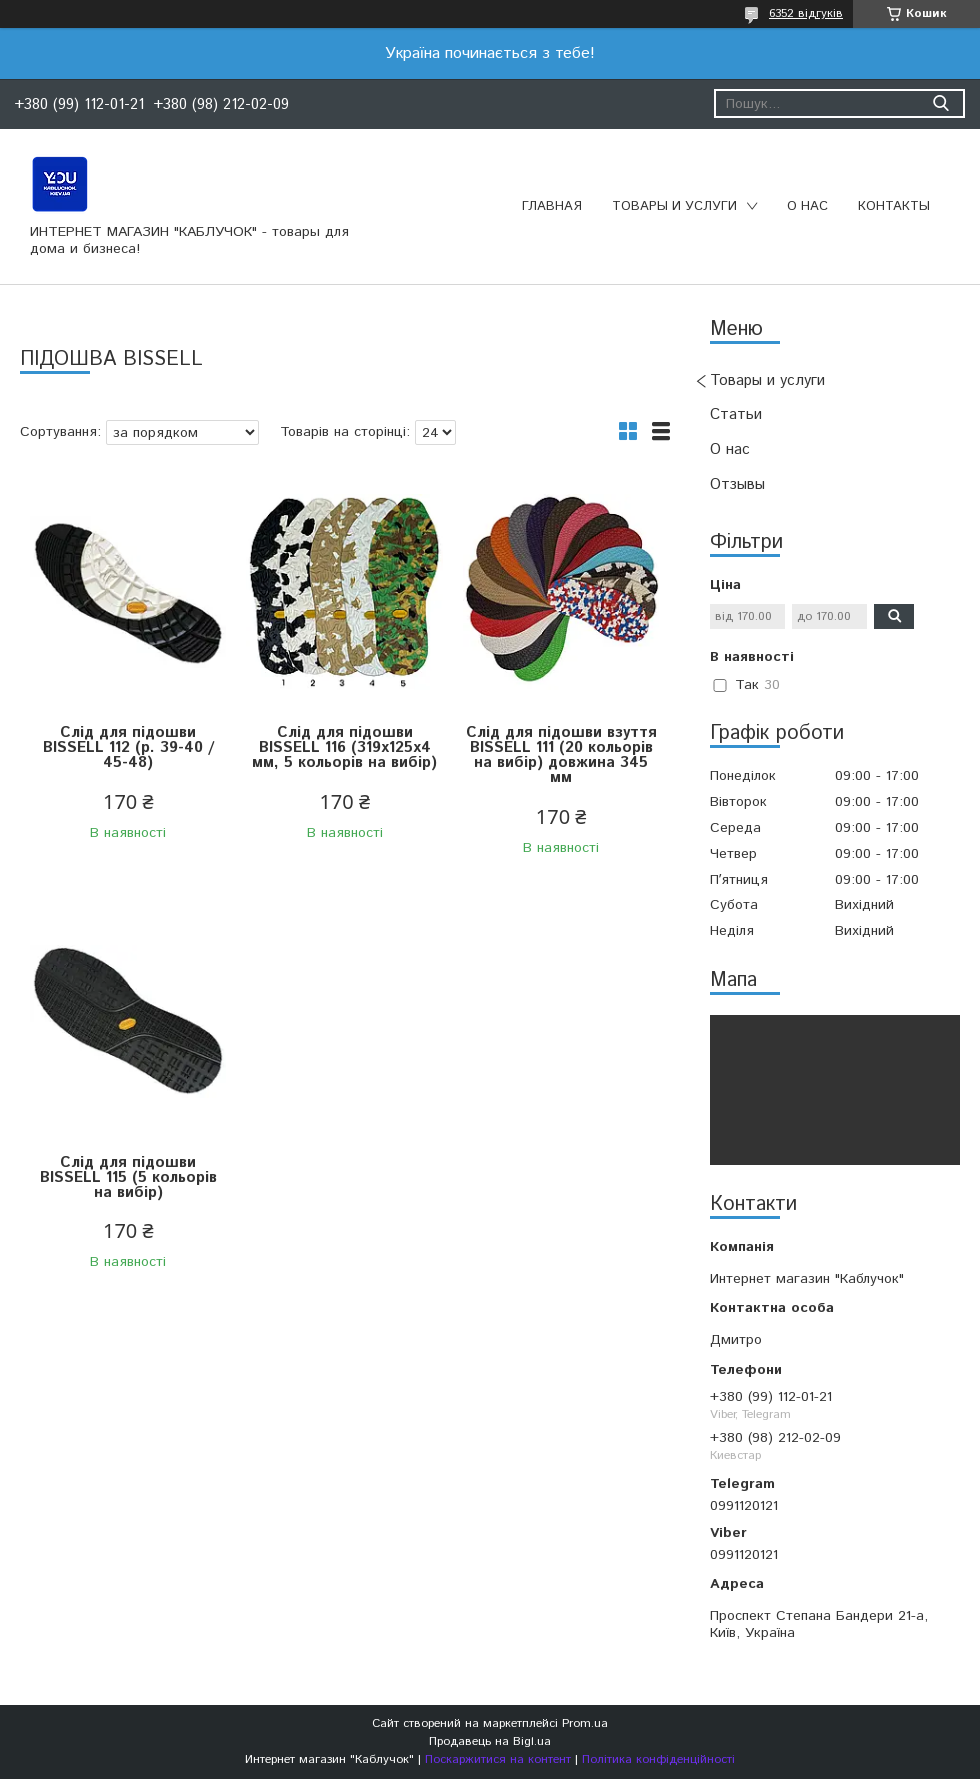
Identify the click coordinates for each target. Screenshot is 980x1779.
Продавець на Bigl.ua (490, 1741)
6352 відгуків (806, 13)
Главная (552, 206)
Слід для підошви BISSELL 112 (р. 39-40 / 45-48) (128, 747)
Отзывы (737, 484)
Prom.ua (585, 1723)
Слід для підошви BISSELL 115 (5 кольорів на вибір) (128, 1177)
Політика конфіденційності (658, 1759)
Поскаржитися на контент (498, 1759)
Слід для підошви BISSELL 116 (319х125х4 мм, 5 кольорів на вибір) (344, 747)
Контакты (894, 206)
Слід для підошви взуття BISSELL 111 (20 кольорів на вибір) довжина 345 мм (561, 755)
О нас (807, 206)
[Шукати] (940, 103)
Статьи (736, 414)
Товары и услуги (674, 206)
